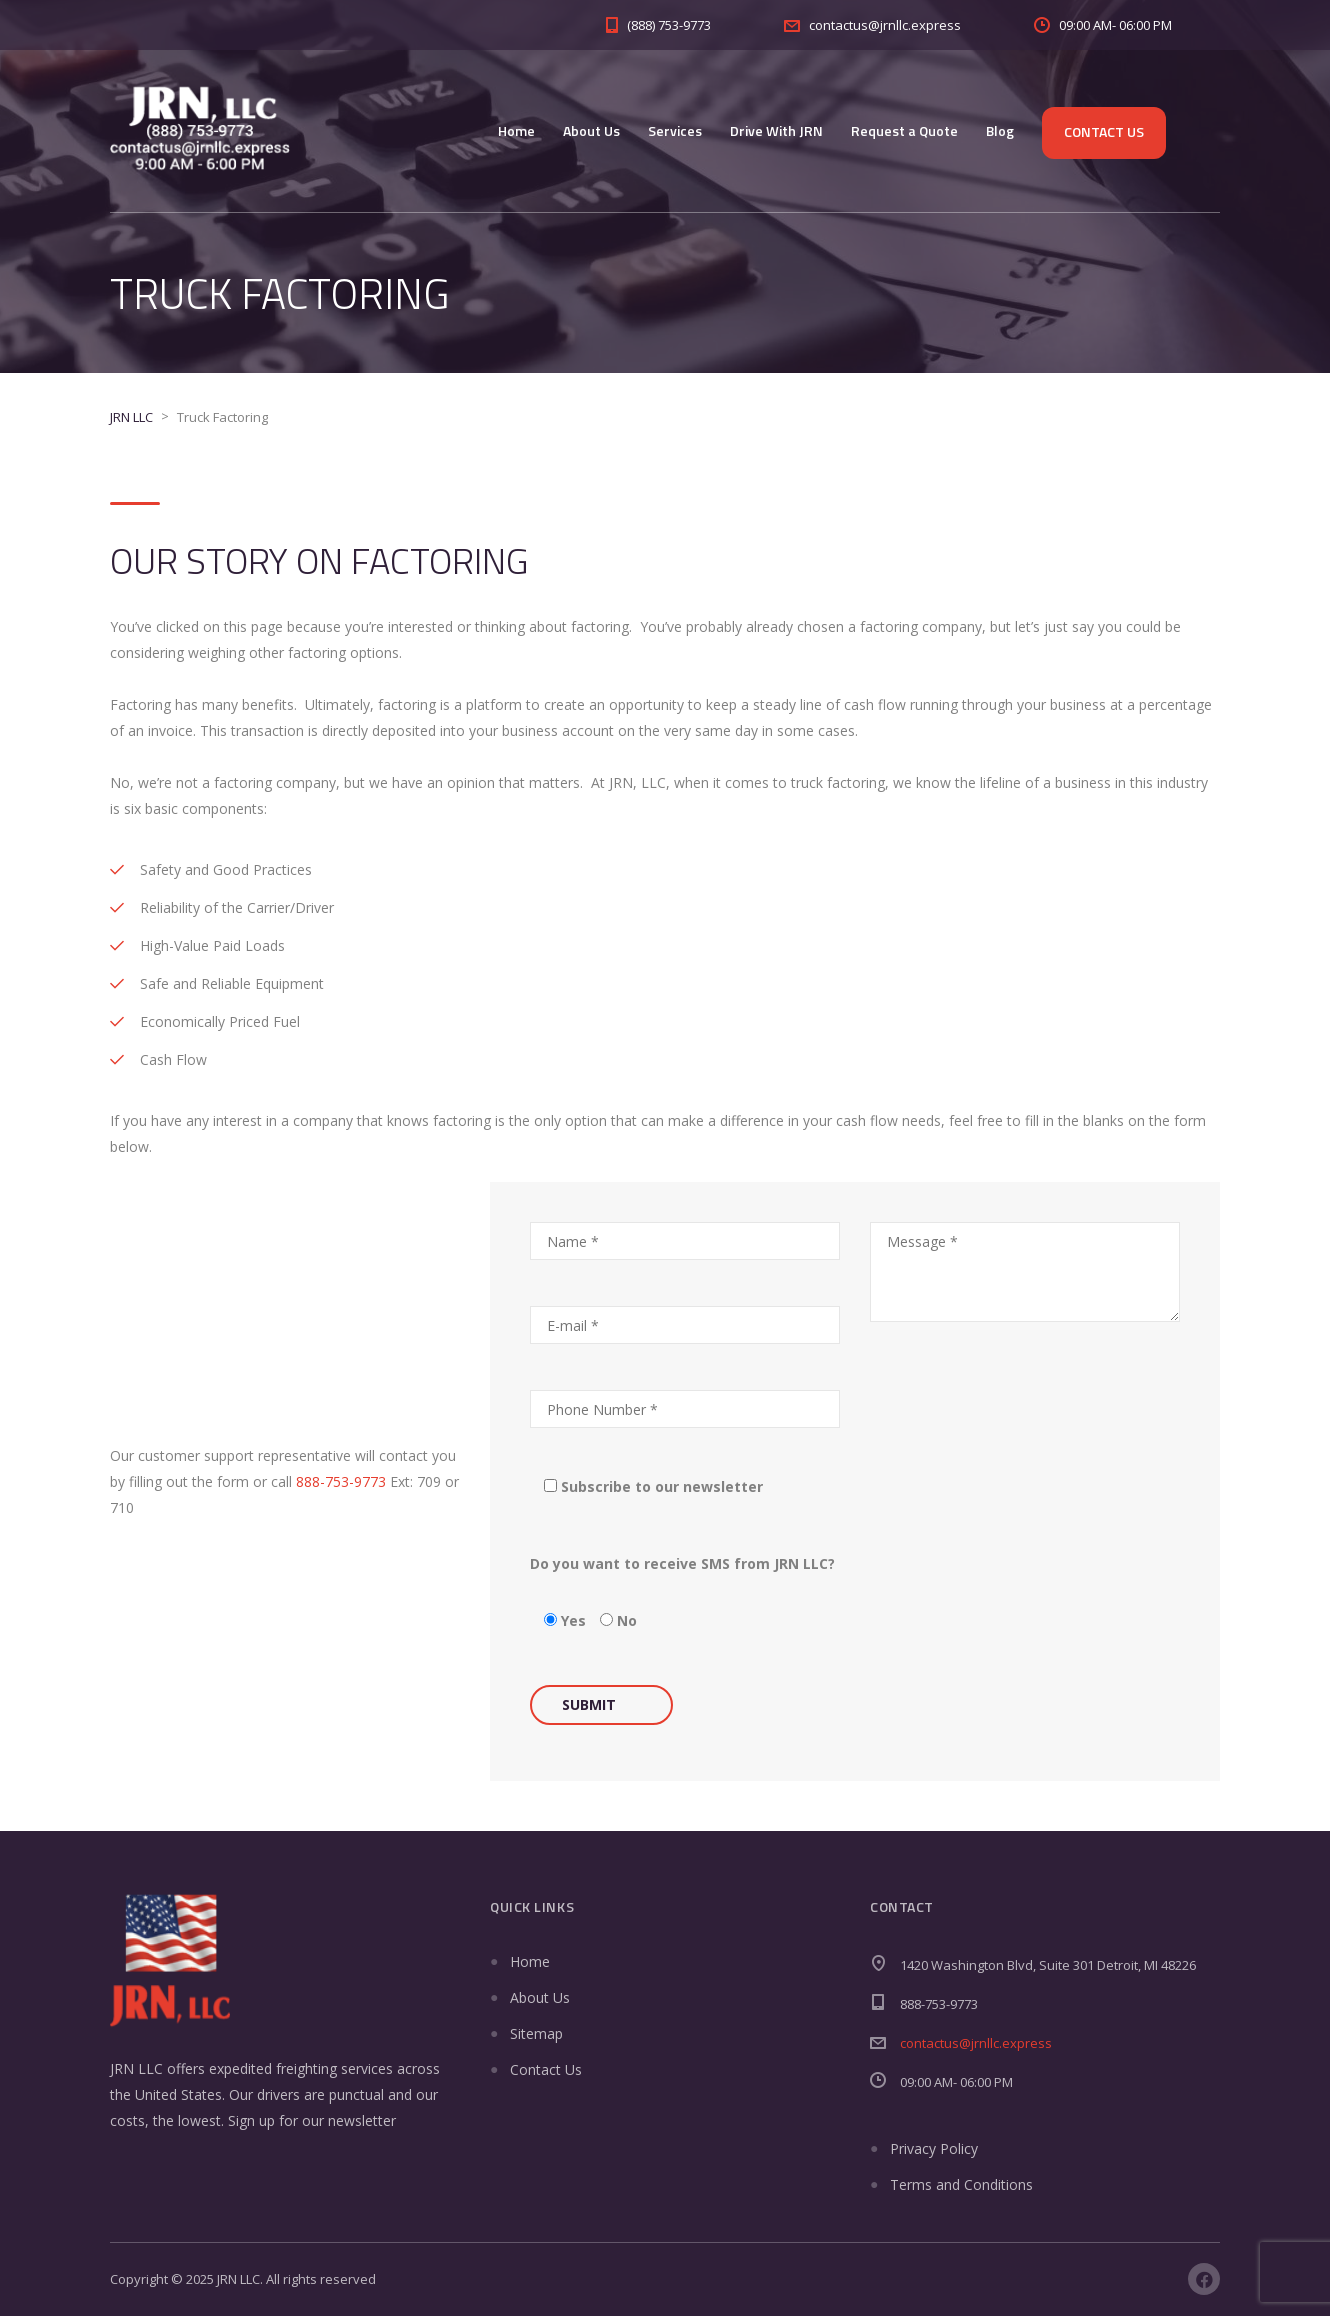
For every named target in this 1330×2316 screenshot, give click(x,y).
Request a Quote (904, 130)
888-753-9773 (341, 1481)
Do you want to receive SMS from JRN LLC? (682, 1563)
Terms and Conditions (961, 2184)
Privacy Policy (934, 2148)
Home (516, 130)
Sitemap (536, 2033)
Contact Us (1104, 131)
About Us (591, 130)
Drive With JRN (776, 130)
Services (675, 130)
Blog (1000, 130)
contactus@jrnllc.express (976, 2043)
